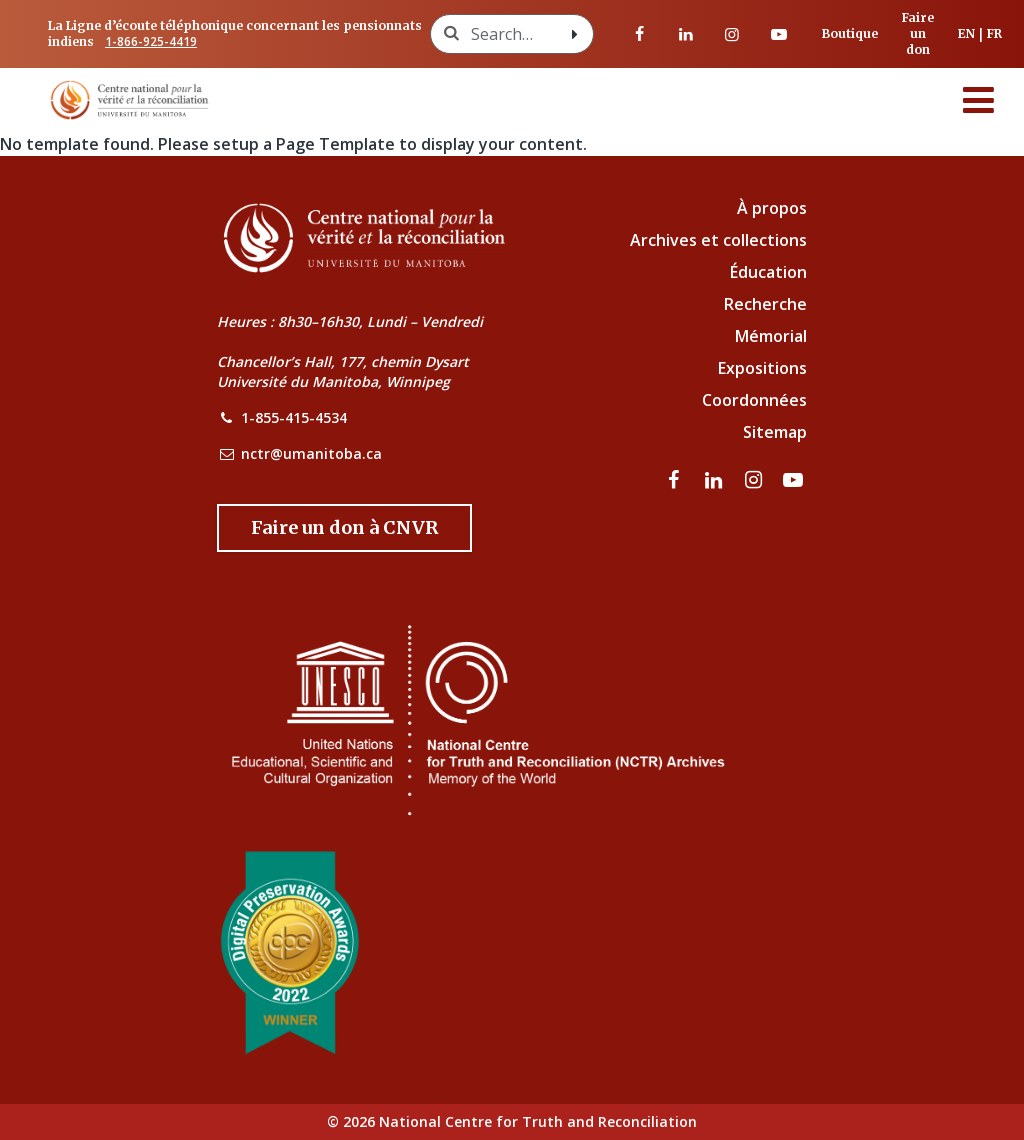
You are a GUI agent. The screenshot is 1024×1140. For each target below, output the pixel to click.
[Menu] (979, 100)
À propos (772, 208)
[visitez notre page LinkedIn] (686, 34)
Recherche (765, 304)
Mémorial (771, 336)
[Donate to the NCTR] (344, 528)
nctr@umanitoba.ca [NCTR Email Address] (311, 453)
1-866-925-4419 (151, 41)
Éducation (768, 272)
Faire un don (918, 33)
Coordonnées (754, 400)
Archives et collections (718, 240)
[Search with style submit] (575, 34)
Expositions (762, 368)
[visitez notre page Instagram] (732, 34)
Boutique (850, 33)
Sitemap (775, 432)
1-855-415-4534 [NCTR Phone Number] (294, 417)
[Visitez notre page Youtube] (779, 34)
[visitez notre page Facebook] (640, 34)
